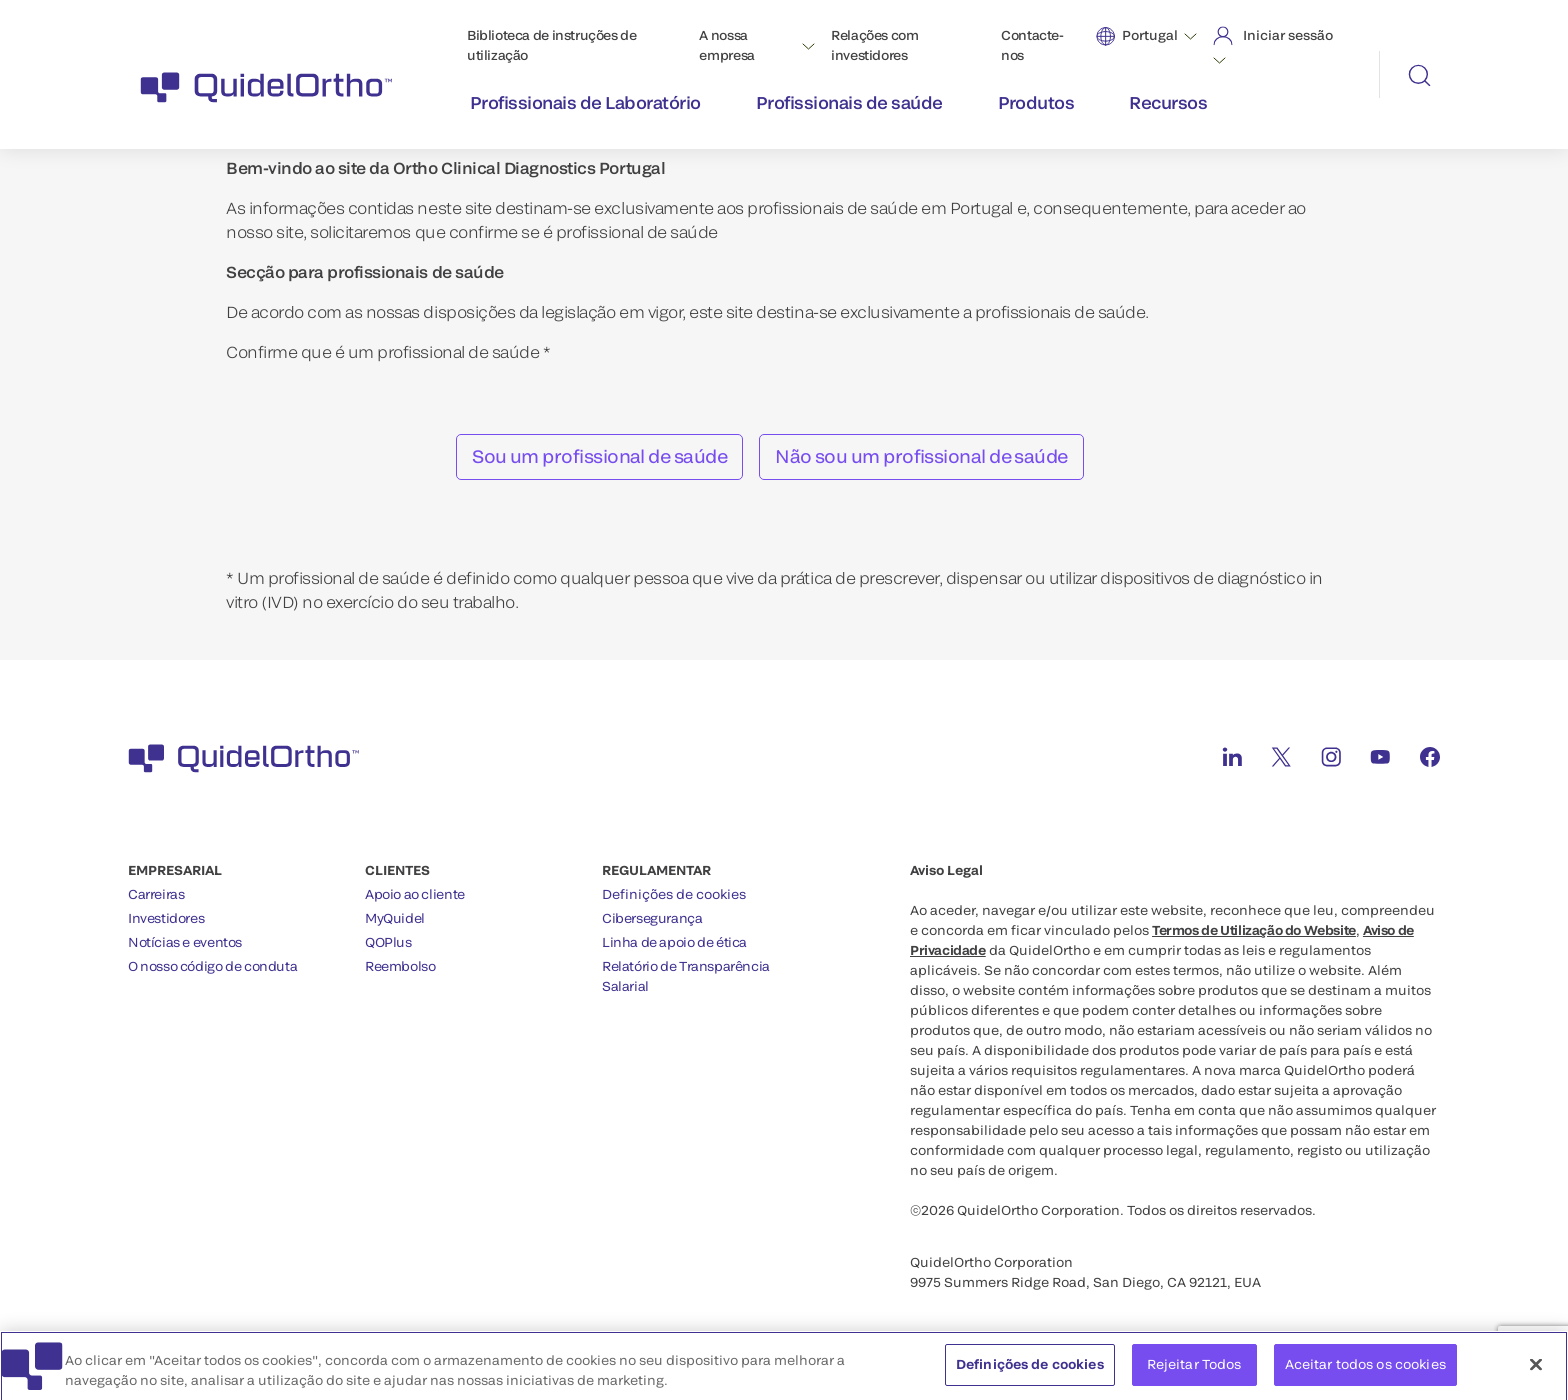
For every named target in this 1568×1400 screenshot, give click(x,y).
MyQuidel (395, 918)
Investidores (166, 918)
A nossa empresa (726, 45)
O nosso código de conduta (212, 966)
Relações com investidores (874, 45)
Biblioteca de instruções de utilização (551, 45)
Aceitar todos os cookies (1365, 1375)
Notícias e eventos (185, 942)
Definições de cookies (674, 894)
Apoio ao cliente (415, 894)
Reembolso (400, 966)
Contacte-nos (1032, 45)
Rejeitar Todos (1194, 1375)
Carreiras (156, 894)
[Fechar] (1536, 1376)
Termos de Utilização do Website (1254, 930)
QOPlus (388, 942)
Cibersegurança (652, 918)
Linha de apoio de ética (674, 942)
